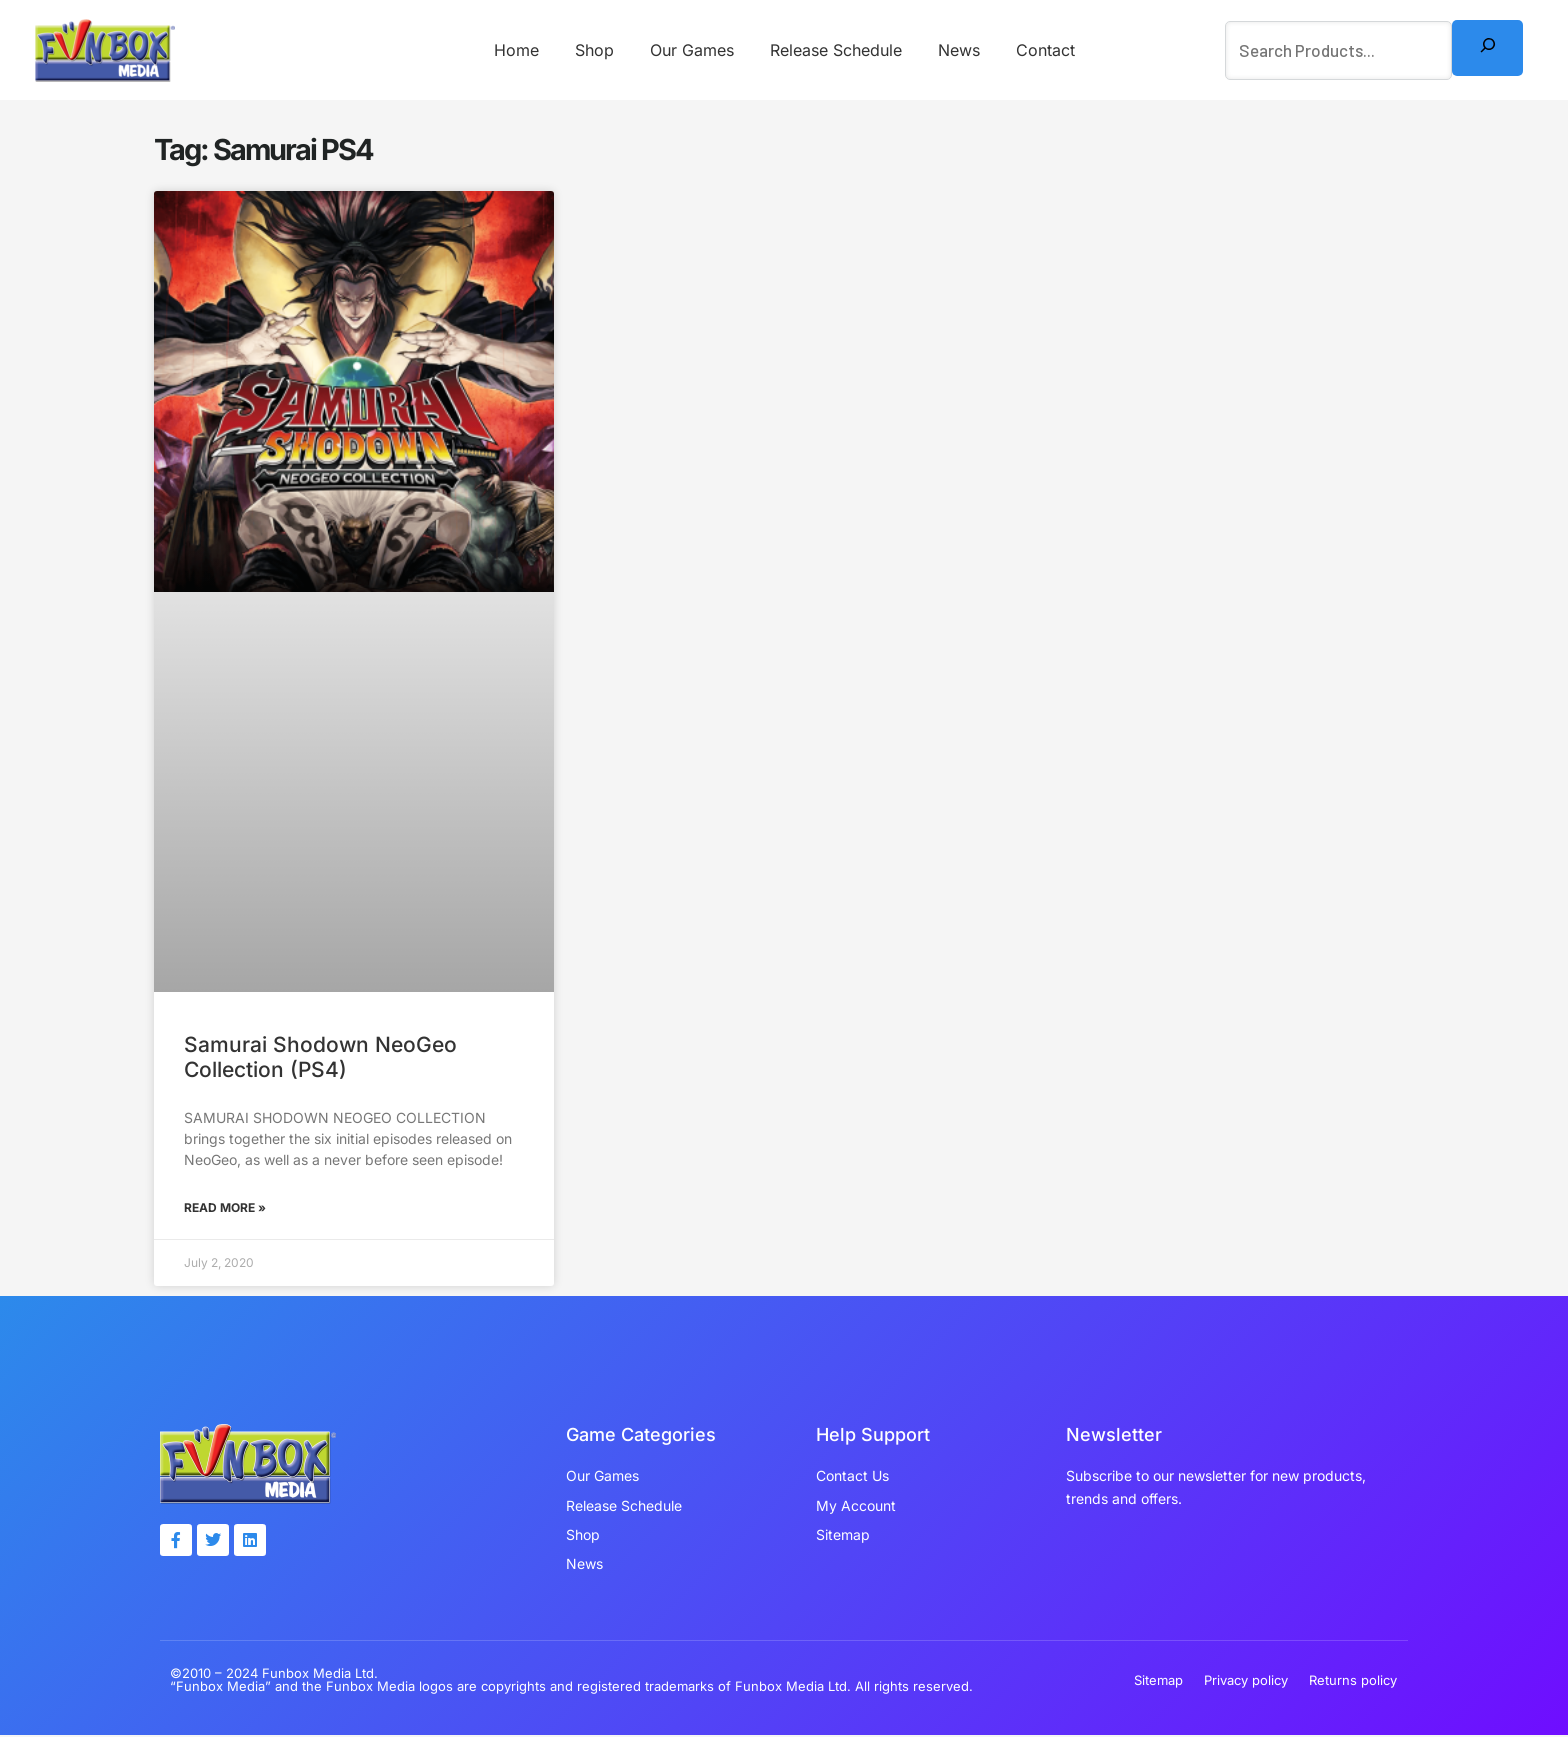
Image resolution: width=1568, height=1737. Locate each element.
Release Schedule (834, 50)
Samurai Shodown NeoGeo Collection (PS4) (320, 1057)
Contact (1035, 50)
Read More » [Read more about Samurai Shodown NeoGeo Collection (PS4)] (225, 1208)
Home (526, 50)
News (953, 50)
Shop (600, 50)
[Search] (1487, 47)
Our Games (694, 50)
